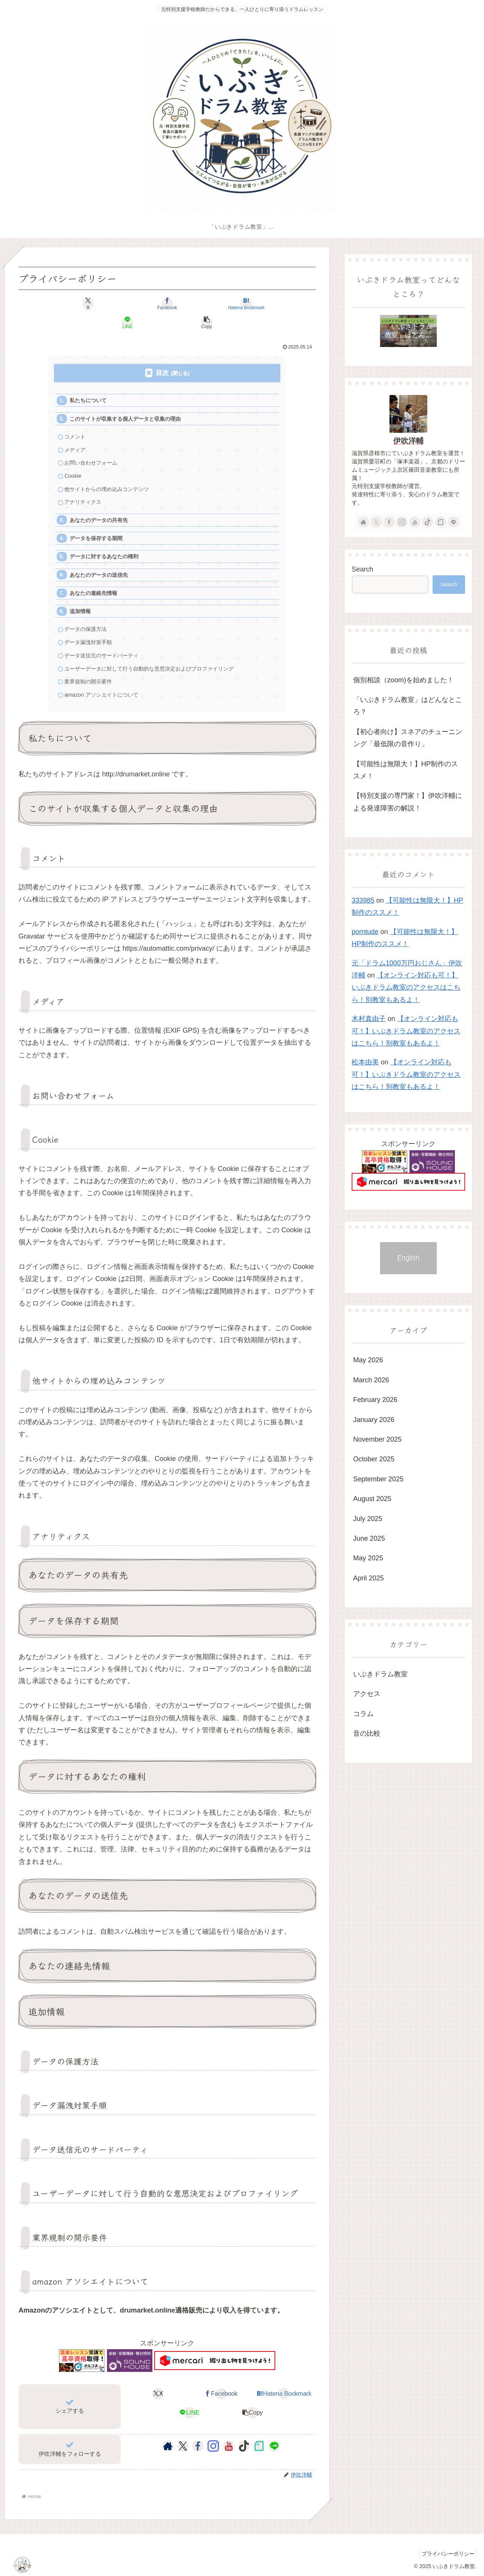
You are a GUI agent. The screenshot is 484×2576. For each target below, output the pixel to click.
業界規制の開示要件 (90, 679)
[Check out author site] (168, 2444)
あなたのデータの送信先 (101, 566)
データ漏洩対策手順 (90, 637)
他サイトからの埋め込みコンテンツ (110, 475)
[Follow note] (259, 2444)
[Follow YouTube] (229, 2444)
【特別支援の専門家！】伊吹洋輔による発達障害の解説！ (407, 802)
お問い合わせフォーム (93, 448)
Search (362, 569)
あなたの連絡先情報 (95, 585)
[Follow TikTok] (244, 2444)
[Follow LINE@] (274, 2444)
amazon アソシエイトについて (104, 692)
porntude (365, 932)
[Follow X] (183, 2444)
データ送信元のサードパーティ (104, 651)
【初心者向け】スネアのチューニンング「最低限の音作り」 (407, 738)
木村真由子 (369, 1018)
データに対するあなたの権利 (107, 547)
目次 (162, 354)
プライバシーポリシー (445, 2553)
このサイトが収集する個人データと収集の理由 (129, 401)
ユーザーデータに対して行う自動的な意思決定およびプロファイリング (156, 665)
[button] (267, 303)
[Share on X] (67, 303)
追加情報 (81, 604)
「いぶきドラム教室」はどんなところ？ (407, 706)
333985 (363, 900)
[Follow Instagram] (213, 2444)
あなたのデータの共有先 (101, 508)
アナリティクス (85, 489)
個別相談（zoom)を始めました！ (403, 680)
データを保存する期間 (98, 527)
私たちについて (90, 382)
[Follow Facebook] (198, 2444)
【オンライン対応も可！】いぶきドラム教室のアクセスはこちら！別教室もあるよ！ (406, 987)
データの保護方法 (87, 623)
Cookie (74, 462)
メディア (76, 434)
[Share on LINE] (217, 303)
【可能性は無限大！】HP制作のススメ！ (405, 770)
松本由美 (365, 1062)
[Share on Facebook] (117, 303)
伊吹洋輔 (408, 441)
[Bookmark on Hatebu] (167, 303)
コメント (76, 420)
